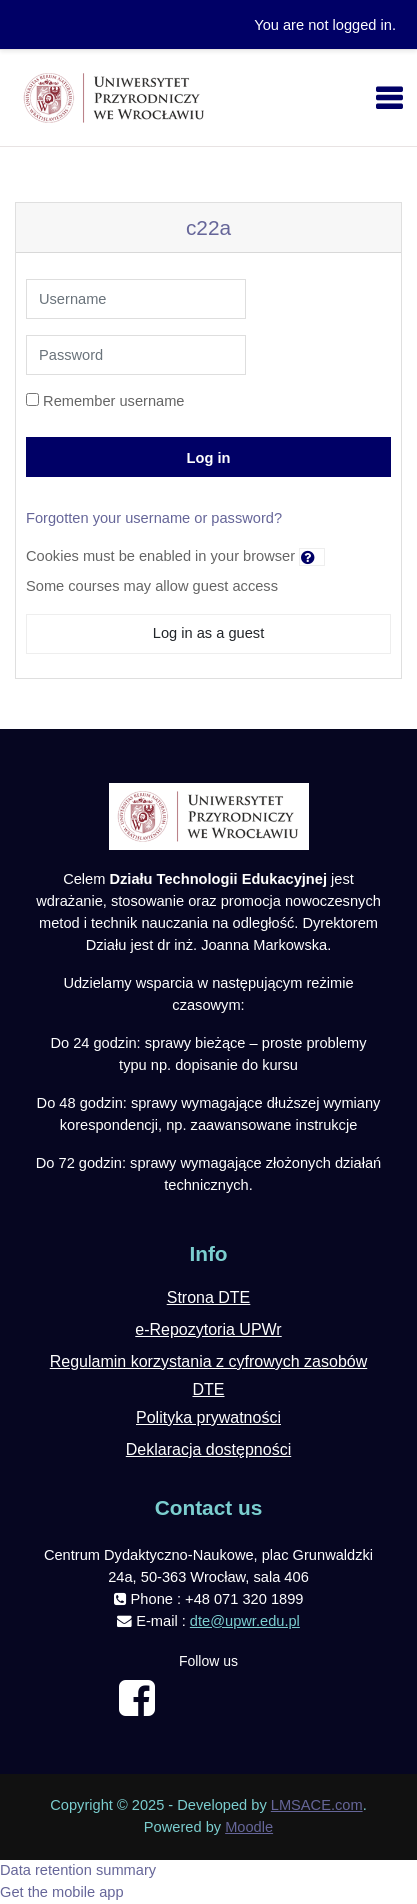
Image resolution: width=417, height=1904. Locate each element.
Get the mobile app (62, 1892)
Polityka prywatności (208, 1417)
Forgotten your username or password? (154, 518)
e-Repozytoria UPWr (208, 1329)
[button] (312, 557)
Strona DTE (209, 1297)
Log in (209, 458)
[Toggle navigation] (389, 98)
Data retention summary (78, 1870)
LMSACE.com (317, 1805)
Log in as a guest (208, 633)
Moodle (249, 1827)
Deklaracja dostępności (208, 1449)
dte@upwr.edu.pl (245, 1621)
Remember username (113, 401)
